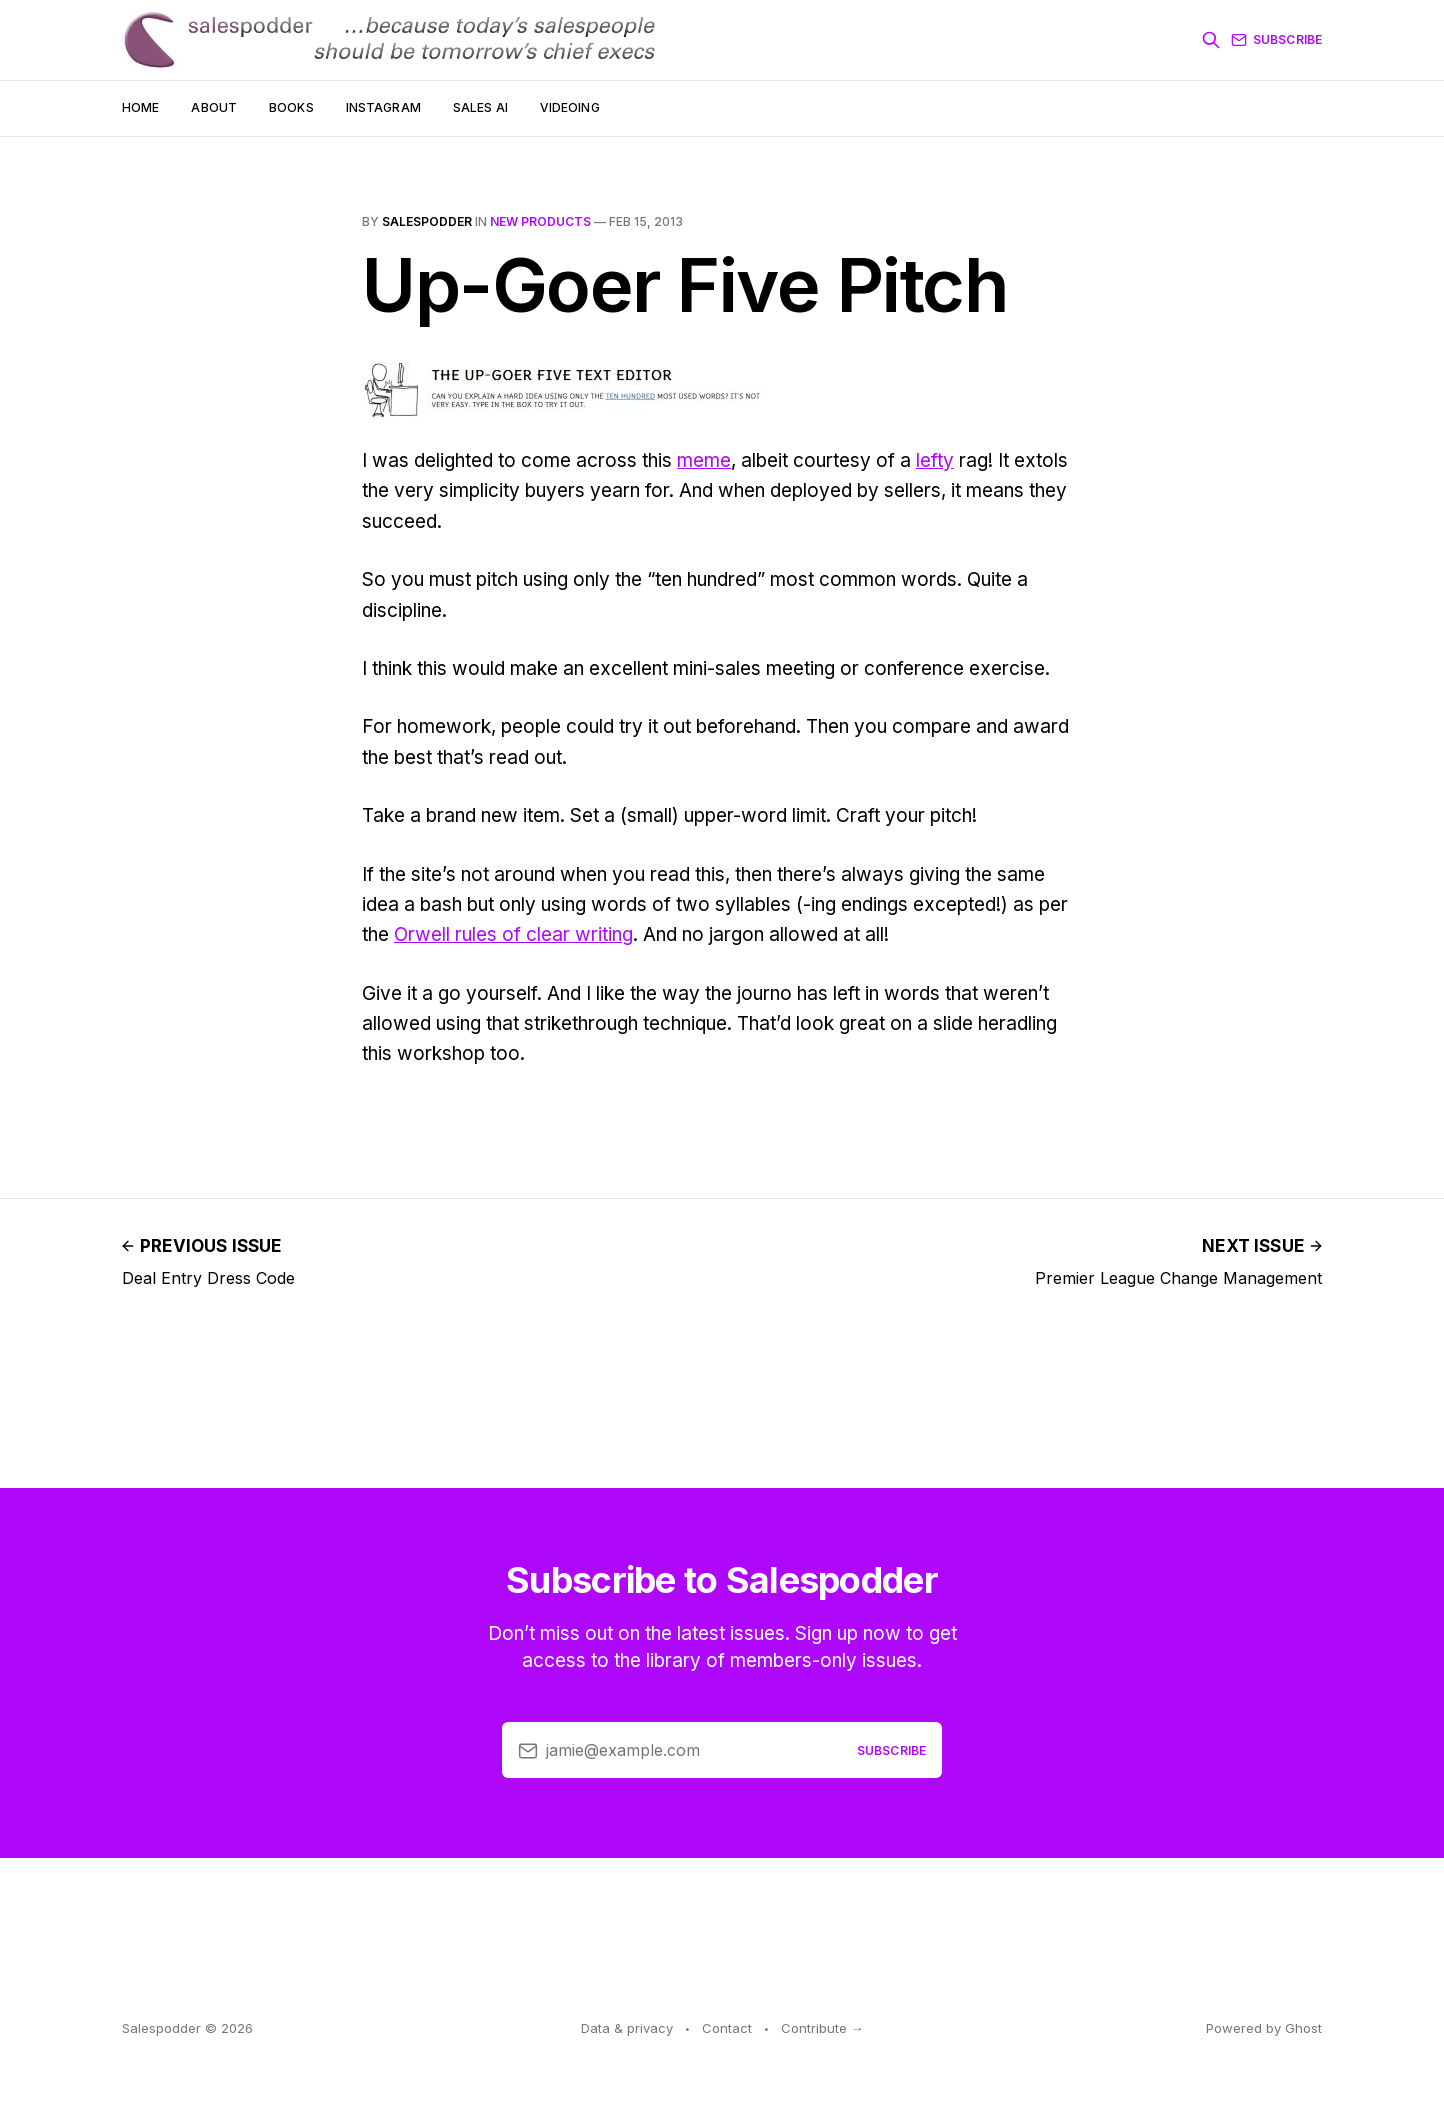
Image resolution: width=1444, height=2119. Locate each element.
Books (291, 107)
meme (704, 460)
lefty (935, 460)
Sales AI (480, 107)
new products (540, 221)
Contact (727, 2028)
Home (140, 107)
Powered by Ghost (1264, 2028)
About (214, 107)
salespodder (427, 221)
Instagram (383, 107)
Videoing (570, 107)
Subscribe (1276, 40)
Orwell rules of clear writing (513, 934)
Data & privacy (627, 2028)
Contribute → (822, 2028)
